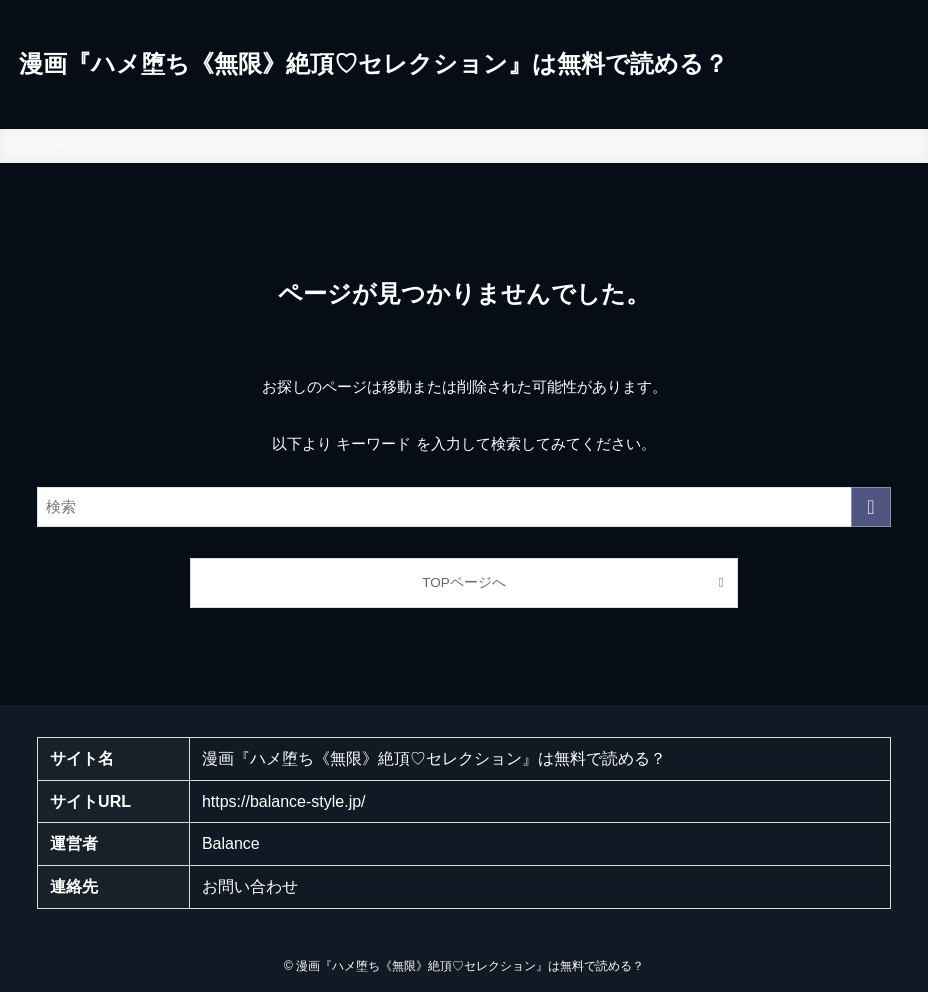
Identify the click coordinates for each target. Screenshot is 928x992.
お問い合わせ (250, 886)
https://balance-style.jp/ (284, 801)
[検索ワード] (464, 507)
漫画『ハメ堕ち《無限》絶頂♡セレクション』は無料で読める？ (373, 64)
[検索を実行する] (871, 507)
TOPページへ (464, 582)
